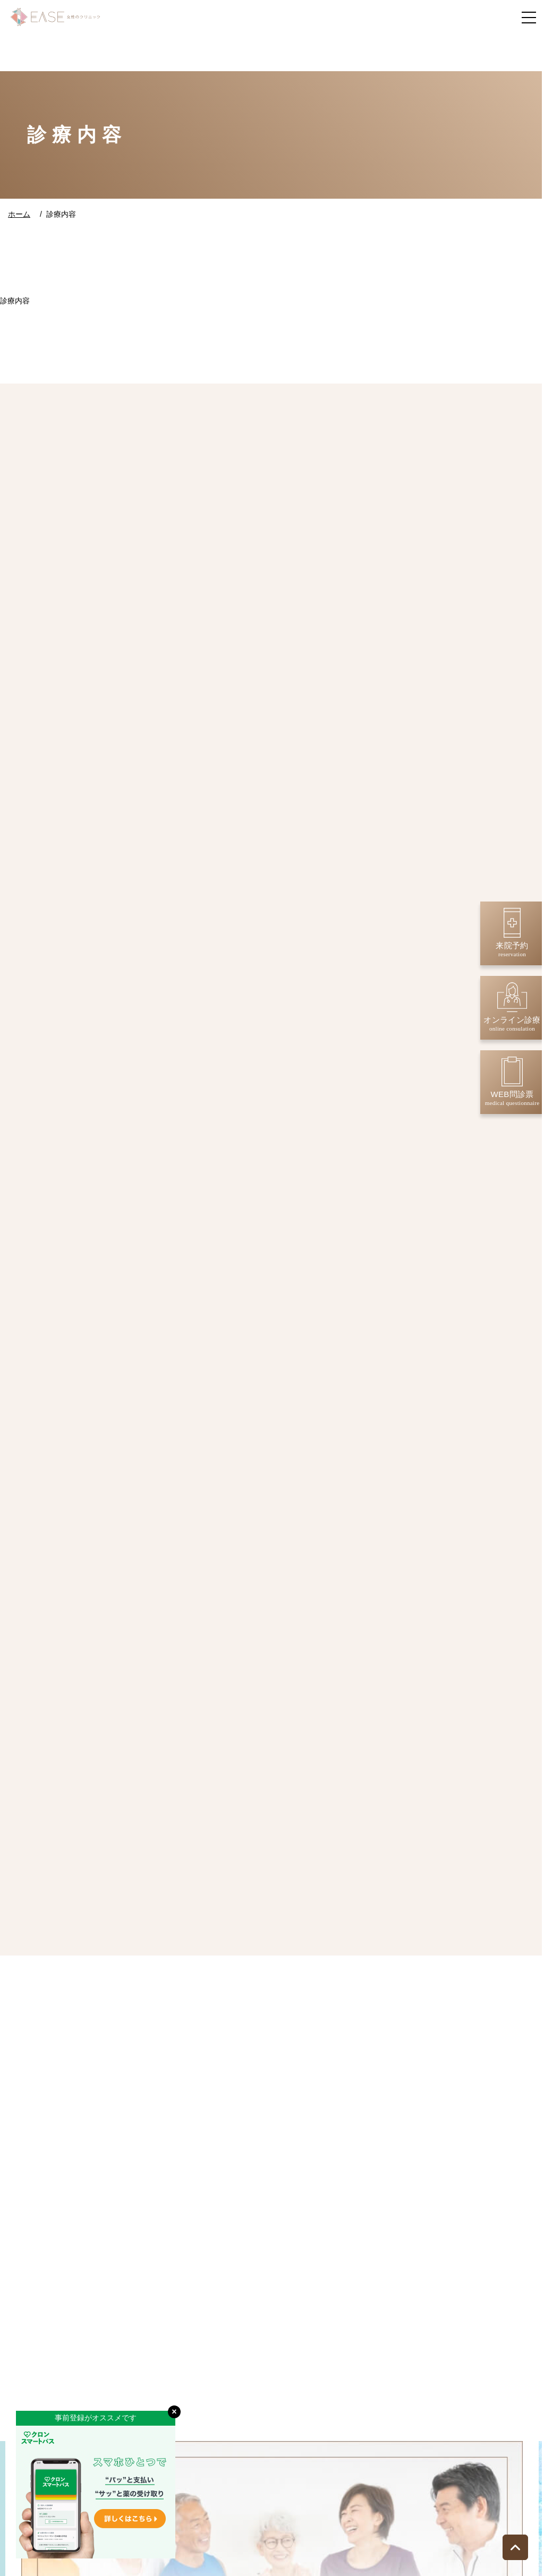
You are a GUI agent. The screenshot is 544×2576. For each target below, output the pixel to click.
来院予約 (512, 932)
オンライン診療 (512, 1007)
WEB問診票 (512, 1081)
